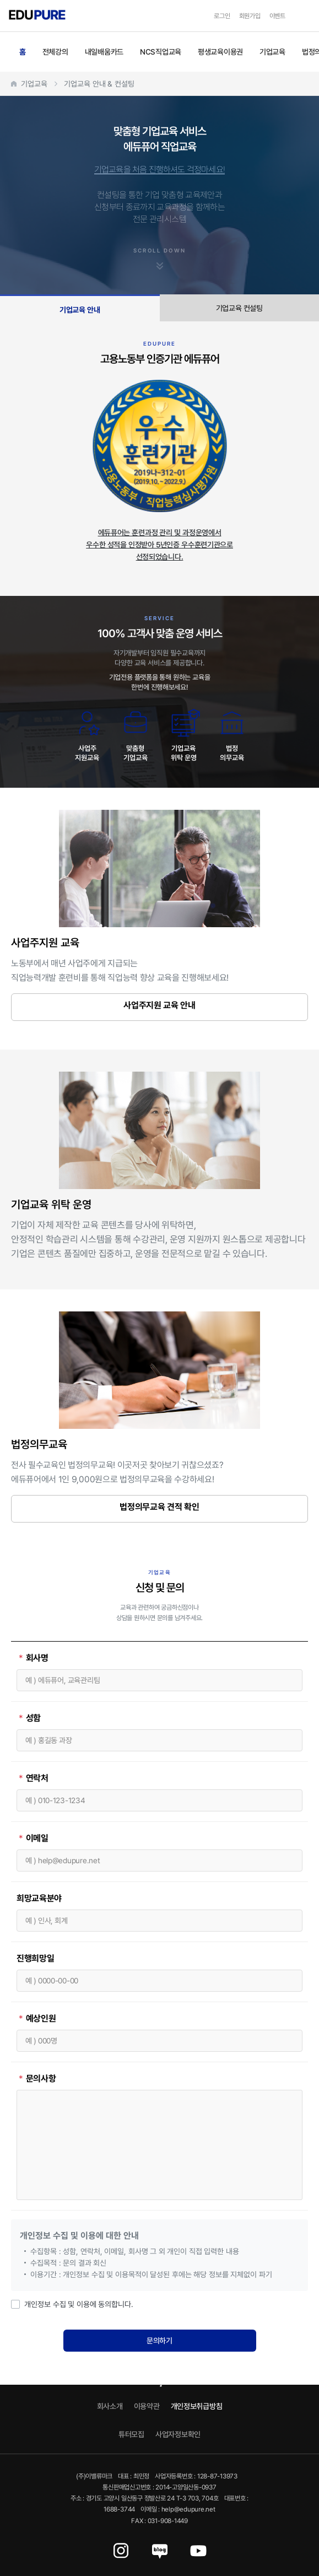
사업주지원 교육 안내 (159, 1005)
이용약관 (147, 2406)
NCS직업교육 (160, 51)
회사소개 (110, 2406)
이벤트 (277, 15)
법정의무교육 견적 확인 (159, 1507)
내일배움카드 (104, 51)
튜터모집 (131, 2434)
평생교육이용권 (220, 51)
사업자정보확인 (178, 2434)
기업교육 (272, 51)
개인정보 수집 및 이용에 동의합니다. (72, 2304)
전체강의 (55, 51)
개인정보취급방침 (197, 2406)
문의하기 (159, 2340)
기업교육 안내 (80, 309)
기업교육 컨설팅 (239, 308)
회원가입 (250, 15)
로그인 (222, 15)
